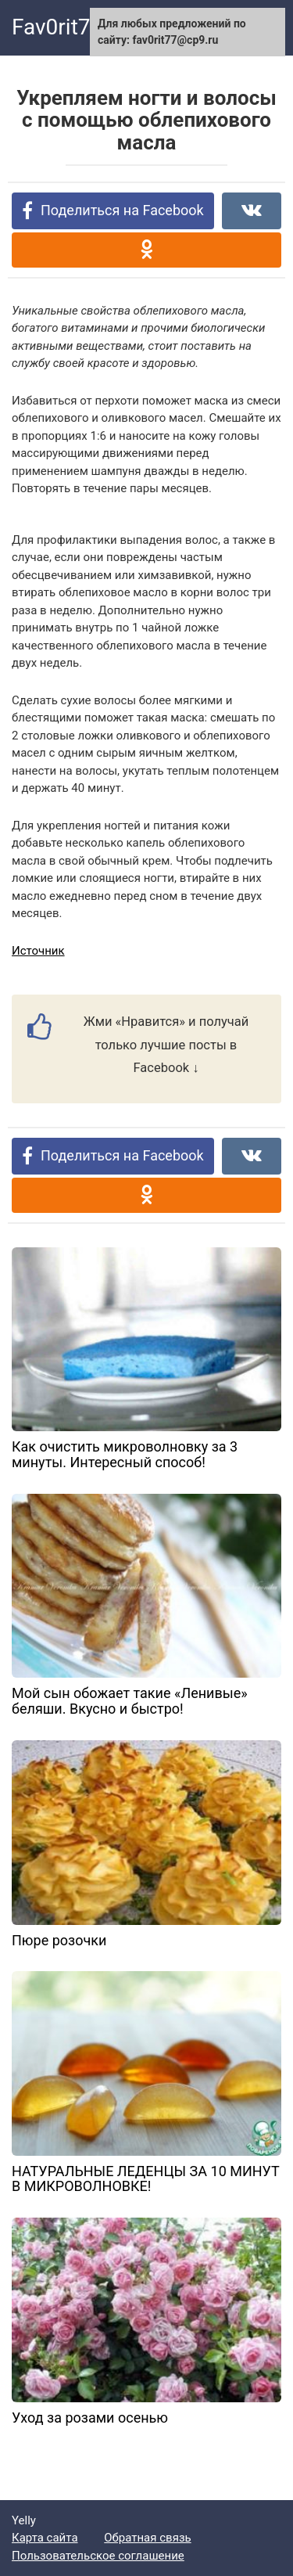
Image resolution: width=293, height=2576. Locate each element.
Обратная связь (147, 2538)
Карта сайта (45, 2538)
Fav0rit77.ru (70, 27)
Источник (38, 951)
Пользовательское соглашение (98, 2556)
